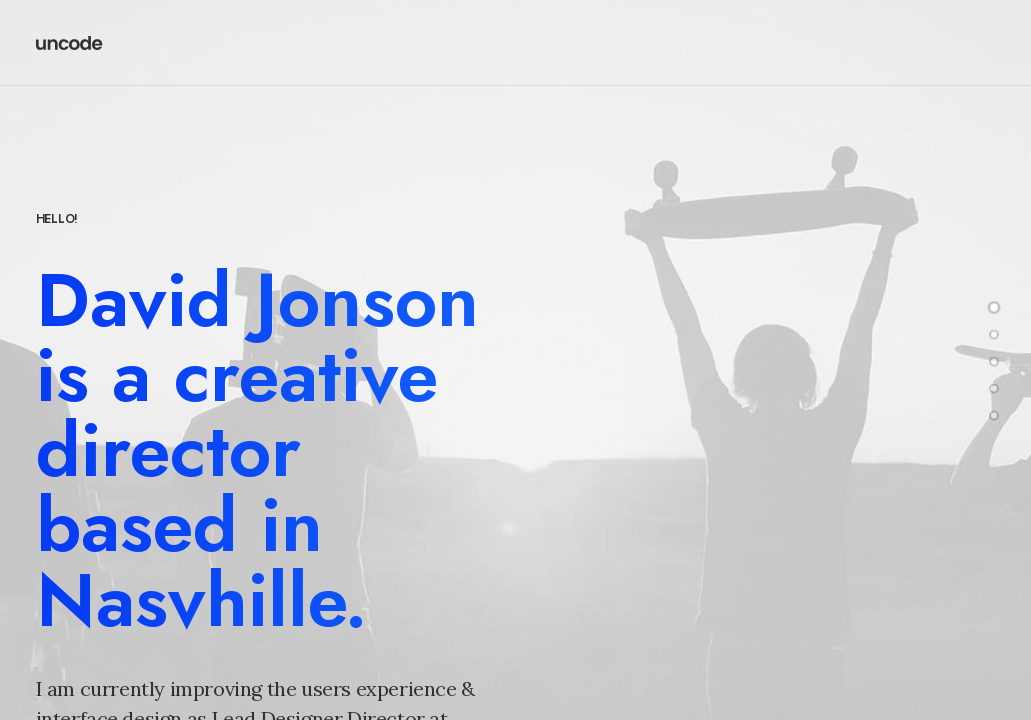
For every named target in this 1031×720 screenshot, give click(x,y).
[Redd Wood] (70, 43)
